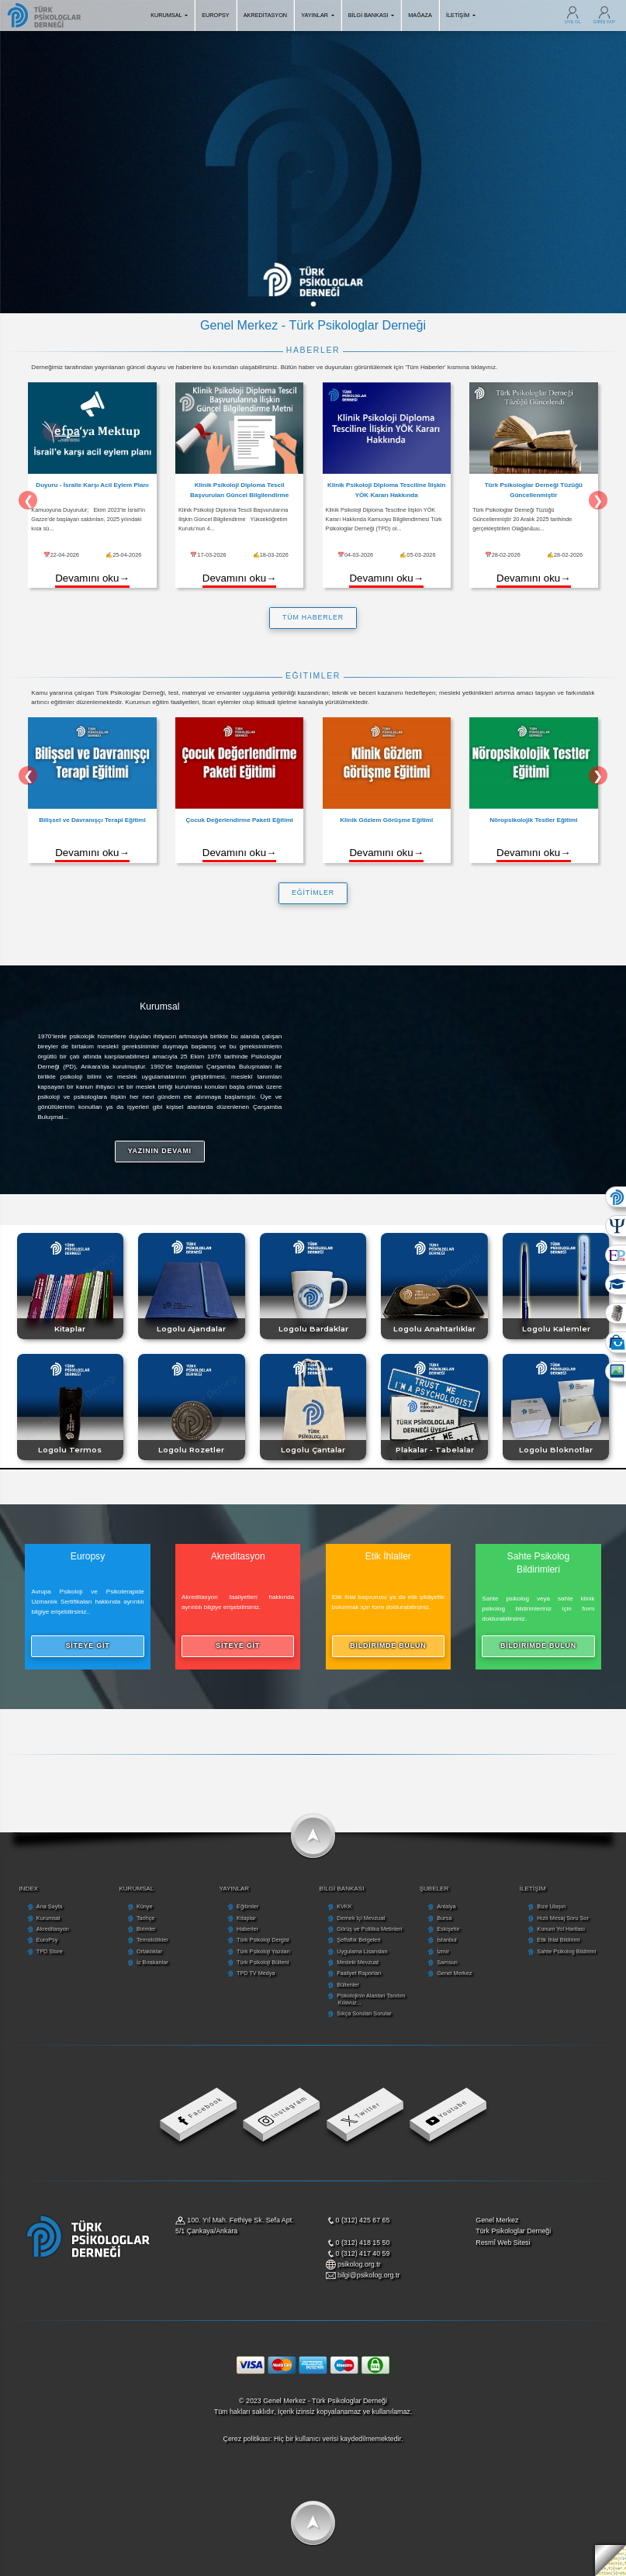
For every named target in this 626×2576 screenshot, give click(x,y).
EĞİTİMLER (313, 892)
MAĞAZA (420, 15)
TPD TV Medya (256, 1973)
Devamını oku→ (92, 578)
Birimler (146, 1928)
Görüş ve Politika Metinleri (369, 1928)
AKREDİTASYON (265, 15)
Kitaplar (246, 1918)
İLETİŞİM (461, 15)
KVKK (344, 1906)
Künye (145, 1906)
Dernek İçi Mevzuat (361, 1918)
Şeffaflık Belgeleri (358, 1939)
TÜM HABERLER (313, 617)
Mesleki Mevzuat (358, 1962)
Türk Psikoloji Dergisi (263, 1939)
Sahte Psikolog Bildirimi (566, 1951)
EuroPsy (46, 1939)
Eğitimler (247, 1906)
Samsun (447, 1962)
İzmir (443, 1951)
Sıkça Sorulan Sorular (364, 2013)
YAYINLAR (317, 15)
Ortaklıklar (149, 1951)
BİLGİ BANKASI (371, 15)
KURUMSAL (169, 15)
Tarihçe (145, 1918)
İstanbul (446, 1939)
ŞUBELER (434, 1888)
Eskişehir (448, 1928)
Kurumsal (48, 1918)
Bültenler (348, 1984)
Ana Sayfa (49, 1906)
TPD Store (49, 1951)
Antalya (446, 1906)
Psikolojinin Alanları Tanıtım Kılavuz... (371, 1999)
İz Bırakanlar (152, 1962)
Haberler (247, 1928)
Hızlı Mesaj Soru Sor (562, 1918)
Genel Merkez (454, 1973)
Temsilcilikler (152, 1939)
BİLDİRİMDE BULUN (388, 1645)
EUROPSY (215, 15)
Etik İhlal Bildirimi (558, 1939)
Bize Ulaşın (551, 1906)
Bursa (444, 1918)
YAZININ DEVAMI (160, 1151)
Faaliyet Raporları (359, 1973)
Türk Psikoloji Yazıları (263, 1951)
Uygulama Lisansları (362, 1951)
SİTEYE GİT (88, 1645)
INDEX (28, 1888)
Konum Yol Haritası (561, 1928)
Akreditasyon (52, 1928)
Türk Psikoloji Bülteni (263, 1962)
